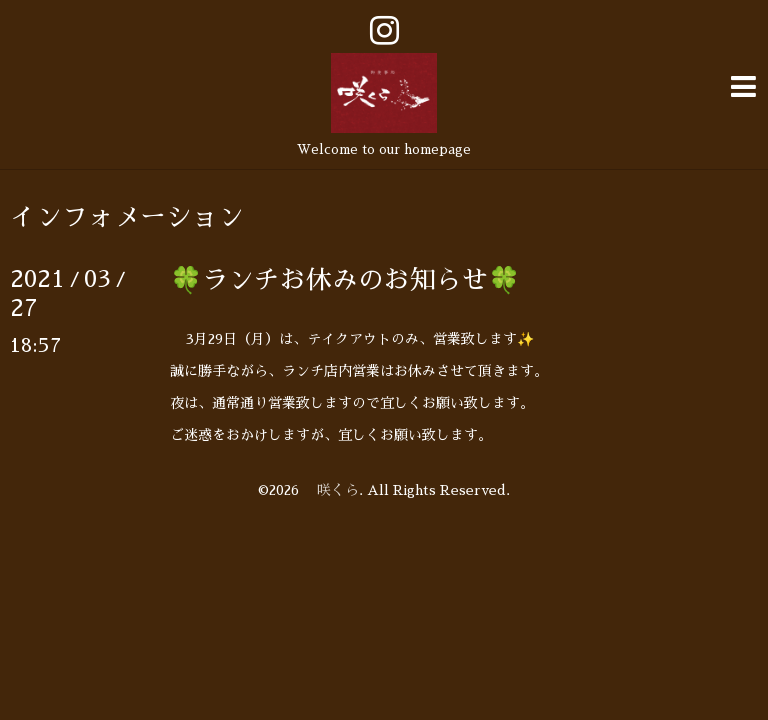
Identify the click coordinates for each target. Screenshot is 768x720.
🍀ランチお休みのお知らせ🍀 (345, 277)
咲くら (331, 487)
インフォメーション (127, 214)
